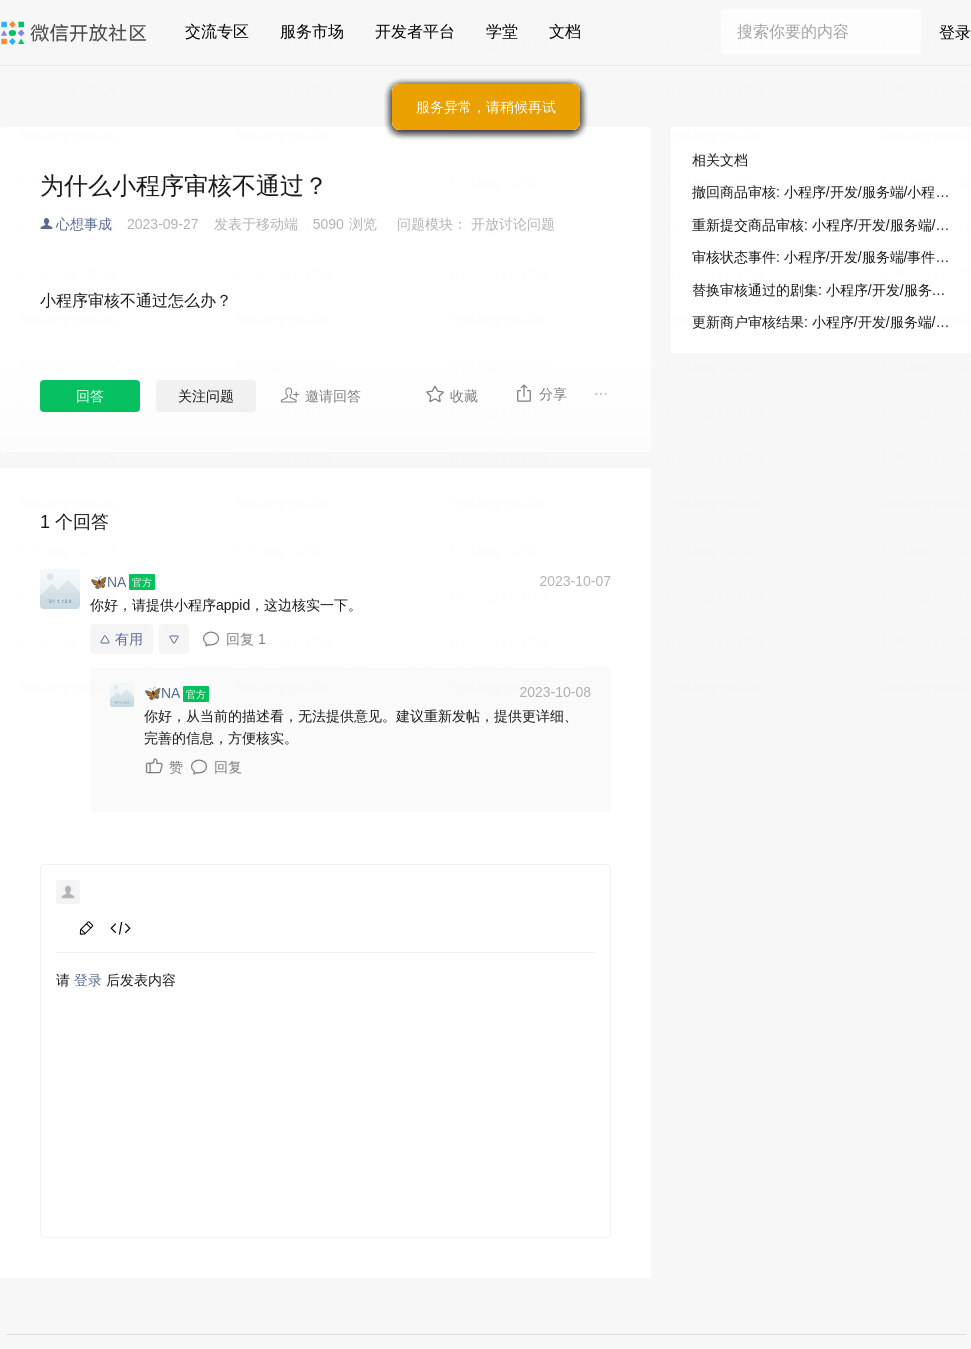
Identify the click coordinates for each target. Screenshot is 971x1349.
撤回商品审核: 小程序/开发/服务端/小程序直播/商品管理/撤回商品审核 (821, 192)
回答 (90, 396)
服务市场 (312, 31)
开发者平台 (415, 31)
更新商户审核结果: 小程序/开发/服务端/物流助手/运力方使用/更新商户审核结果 (821, 322)
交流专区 (217, 31)
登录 (955, 32)
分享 (540, 393)
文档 (565, 31)
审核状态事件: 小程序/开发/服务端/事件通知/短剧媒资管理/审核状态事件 (821, 257)
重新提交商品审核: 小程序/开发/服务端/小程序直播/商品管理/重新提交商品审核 (821, 225)
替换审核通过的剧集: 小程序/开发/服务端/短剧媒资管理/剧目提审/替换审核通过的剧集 (821, 290)
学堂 (502, 31)
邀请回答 (320, 395)
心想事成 (84, 224)
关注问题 (206, 396)
